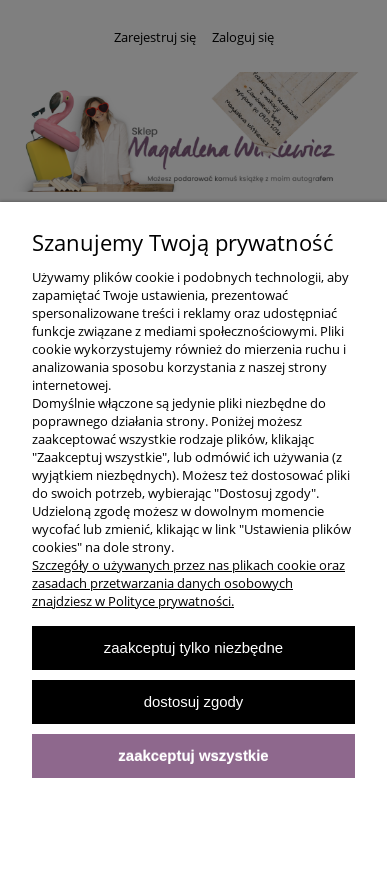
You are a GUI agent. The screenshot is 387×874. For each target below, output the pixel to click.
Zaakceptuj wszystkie (193, 755)
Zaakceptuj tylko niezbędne (193, 647)
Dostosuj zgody (194, 701)
